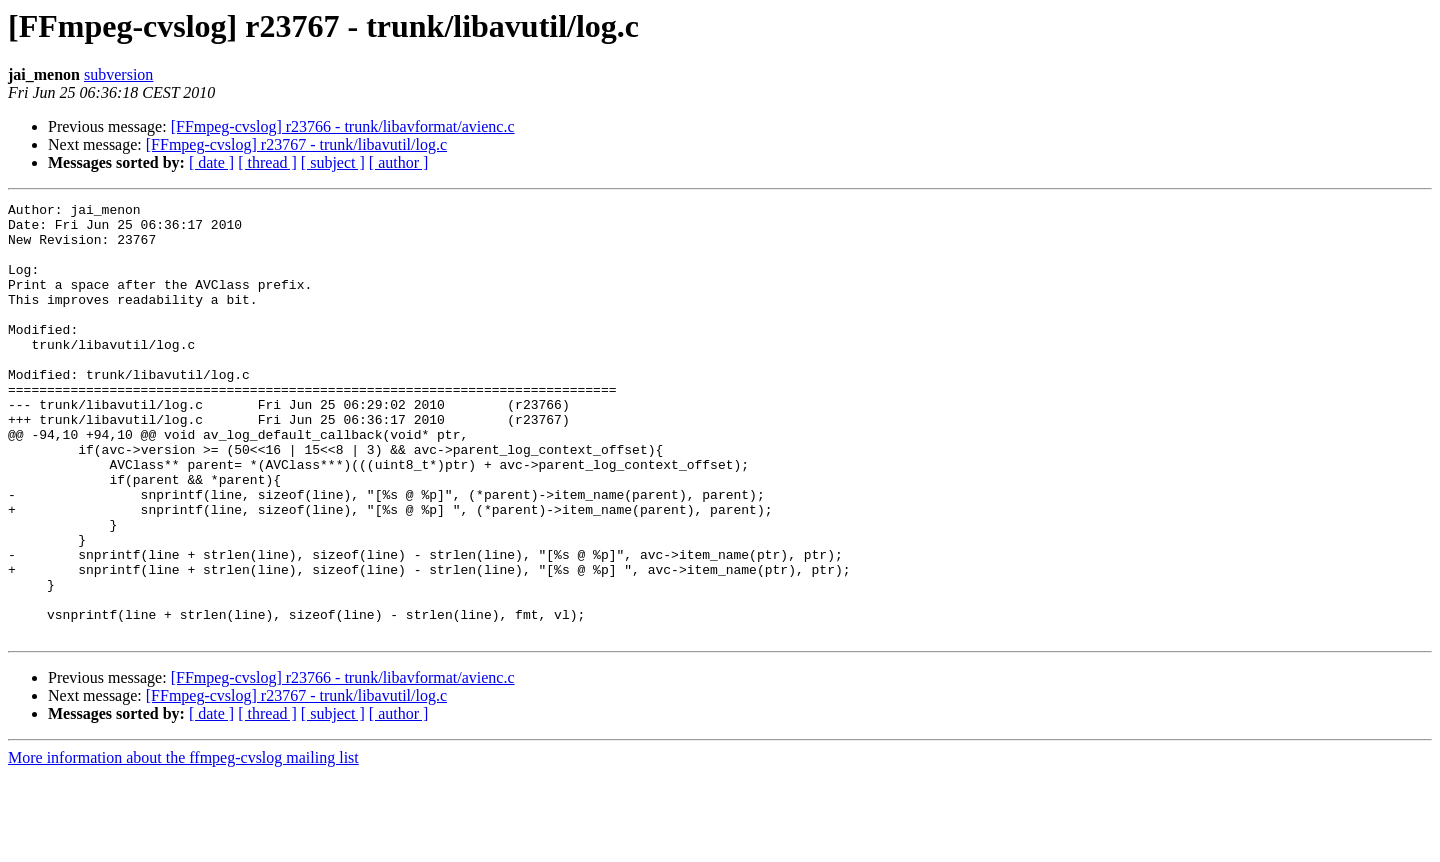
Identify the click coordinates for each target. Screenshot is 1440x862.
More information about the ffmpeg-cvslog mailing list (183, 844)
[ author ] (399, 162)
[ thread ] (267, 162)
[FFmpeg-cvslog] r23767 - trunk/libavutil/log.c (296, 144)
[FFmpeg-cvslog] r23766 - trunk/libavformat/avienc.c (343, 126)
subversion (118, 74)
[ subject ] (333, 162)
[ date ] (211, 162)
